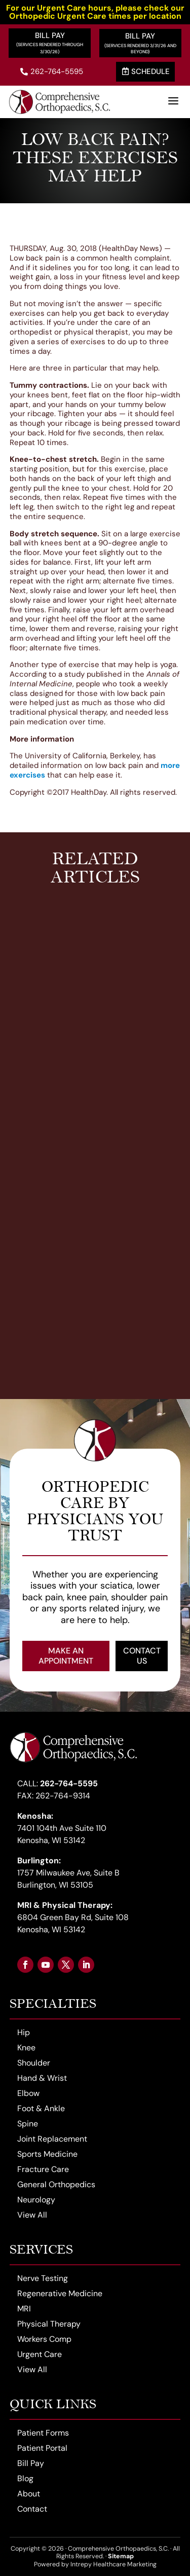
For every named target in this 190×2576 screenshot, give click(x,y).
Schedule (146, 71)
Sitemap (121, 2556)
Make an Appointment (66, 1655)
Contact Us (142, 1655)
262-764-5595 (51, 71)
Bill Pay (50, 35)
